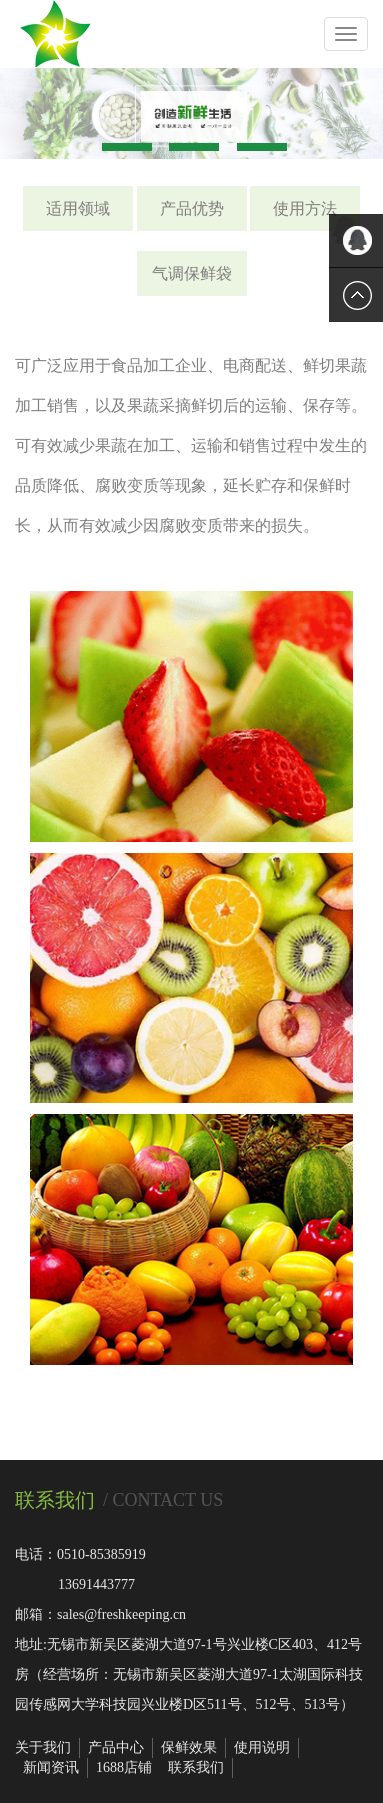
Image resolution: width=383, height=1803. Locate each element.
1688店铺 (124, 1767)
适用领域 (78, 208)
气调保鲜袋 (192, 273)
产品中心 (116, 1747)
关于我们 (43, 1747)
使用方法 (305, 208)
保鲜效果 (189, 1747)
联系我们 (196, 1767)
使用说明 (262, 1747)
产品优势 (192, 208)
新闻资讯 (51, 1767)
